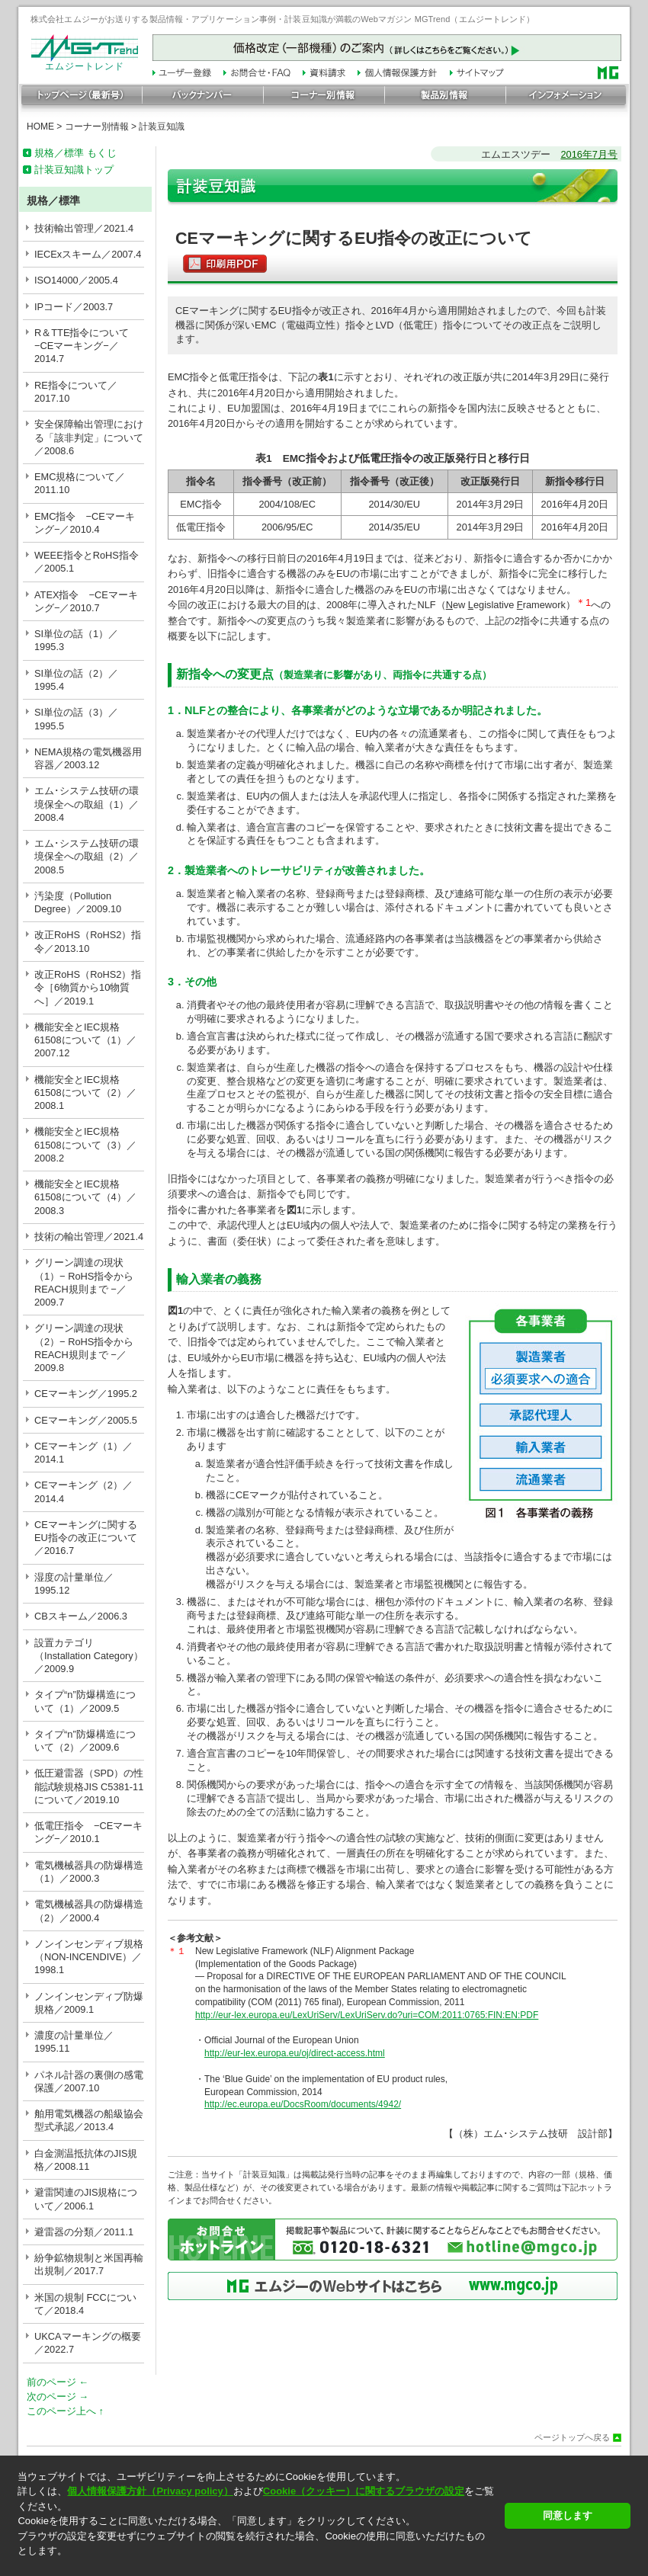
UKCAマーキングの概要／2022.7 (87, 2343)
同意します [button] (567, 2515)
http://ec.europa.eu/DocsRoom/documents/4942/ (302, 2104)
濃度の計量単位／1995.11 (74, 2042)
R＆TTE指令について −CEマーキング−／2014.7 (86, 346)
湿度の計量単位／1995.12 (74, 1584)
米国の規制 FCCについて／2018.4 (85, 2304)
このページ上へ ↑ (65, 2411)
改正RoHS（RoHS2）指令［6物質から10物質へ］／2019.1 (87, 988)
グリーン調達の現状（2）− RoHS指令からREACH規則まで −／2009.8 (83, 1347)
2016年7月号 (589, 154)
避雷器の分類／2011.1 (83, 2232)
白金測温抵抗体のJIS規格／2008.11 (86, 2160)
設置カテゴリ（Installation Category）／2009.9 (88, 1656)
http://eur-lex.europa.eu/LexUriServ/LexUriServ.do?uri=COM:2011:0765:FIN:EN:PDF (366, 2015)
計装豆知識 (161, 126)
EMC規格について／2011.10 (79, 483)
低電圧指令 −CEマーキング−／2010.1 (88, 1832)
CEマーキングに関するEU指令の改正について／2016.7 (85, 1538)
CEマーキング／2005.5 (85, 1420)
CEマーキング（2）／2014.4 (83, 1491)
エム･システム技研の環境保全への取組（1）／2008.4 (86, 804)
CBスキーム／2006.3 (80, 1616)
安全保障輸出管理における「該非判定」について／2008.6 (88, 437)
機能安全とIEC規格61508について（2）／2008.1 (85, 1093)
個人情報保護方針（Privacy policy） (150, 2491)
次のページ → (57, 2396)
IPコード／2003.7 (73, 306)
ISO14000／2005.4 (76, 280)
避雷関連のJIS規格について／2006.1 (86, 2199)
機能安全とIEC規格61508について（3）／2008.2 (85, 1145)
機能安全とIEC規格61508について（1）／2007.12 (85, 1040)
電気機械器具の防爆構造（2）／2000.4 (88, 1910)
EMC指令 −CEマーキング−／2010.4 (84, 523)
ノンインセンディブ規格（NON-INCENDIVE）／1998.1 (88, 1957)
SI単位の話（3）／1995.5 (76, 718)
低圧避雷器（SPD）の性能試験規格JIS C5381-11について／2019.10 (88, 1786)
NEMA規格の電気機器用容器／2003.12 (88, 758)
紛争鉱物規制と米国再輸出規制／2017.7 (88, 2264)
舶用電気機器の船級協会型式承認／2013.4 (88, 2120)
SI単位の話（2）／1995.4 (76, 680)
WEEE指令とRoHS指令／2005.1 (86, 561)
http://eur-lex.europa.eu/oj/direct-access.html (294, 2053)
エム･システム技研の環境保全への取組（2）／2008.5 (86, 857)
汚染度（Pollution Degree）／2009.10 (77, 902)
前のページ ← (57, 2382)
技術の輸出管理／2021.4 (88, 1236)
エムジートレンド (84, 62)
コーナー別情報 (97, 126)
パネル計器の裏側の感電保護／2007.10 (88, 2081)
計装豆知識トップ (74, 169)
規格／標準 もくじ (75, 153)
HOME (40, 126)
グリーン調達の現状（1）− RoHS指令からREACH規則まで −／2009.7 (83, 1282)
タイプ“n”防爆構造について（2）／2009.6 (85, 1741)
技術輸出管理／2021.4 (83, 228)
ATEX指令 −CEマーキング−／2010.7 (86, 601)
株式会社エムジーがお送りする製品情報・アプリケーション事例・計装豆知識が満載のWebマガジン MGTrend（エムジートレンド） (282, 19)
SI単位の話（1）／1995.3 (76, 640)
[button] (256, 2564)
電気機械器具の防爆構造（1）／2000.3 (88, 1872)
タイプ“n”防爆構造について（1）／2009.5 (85, 1701)
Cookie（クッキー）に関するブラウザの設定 (363, 2491)
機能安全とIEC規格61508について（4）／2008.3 (85, 1197)
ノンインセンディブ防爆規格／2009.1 (88, 2003)
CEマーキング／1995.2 (85, 1393)
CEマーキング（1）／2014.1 (83, 1452)
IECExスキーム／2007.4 (87, 254)
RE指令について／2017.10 (75, 392)
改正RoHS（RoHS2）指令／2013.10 (87, 941)
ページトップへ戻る (572, 2437)
